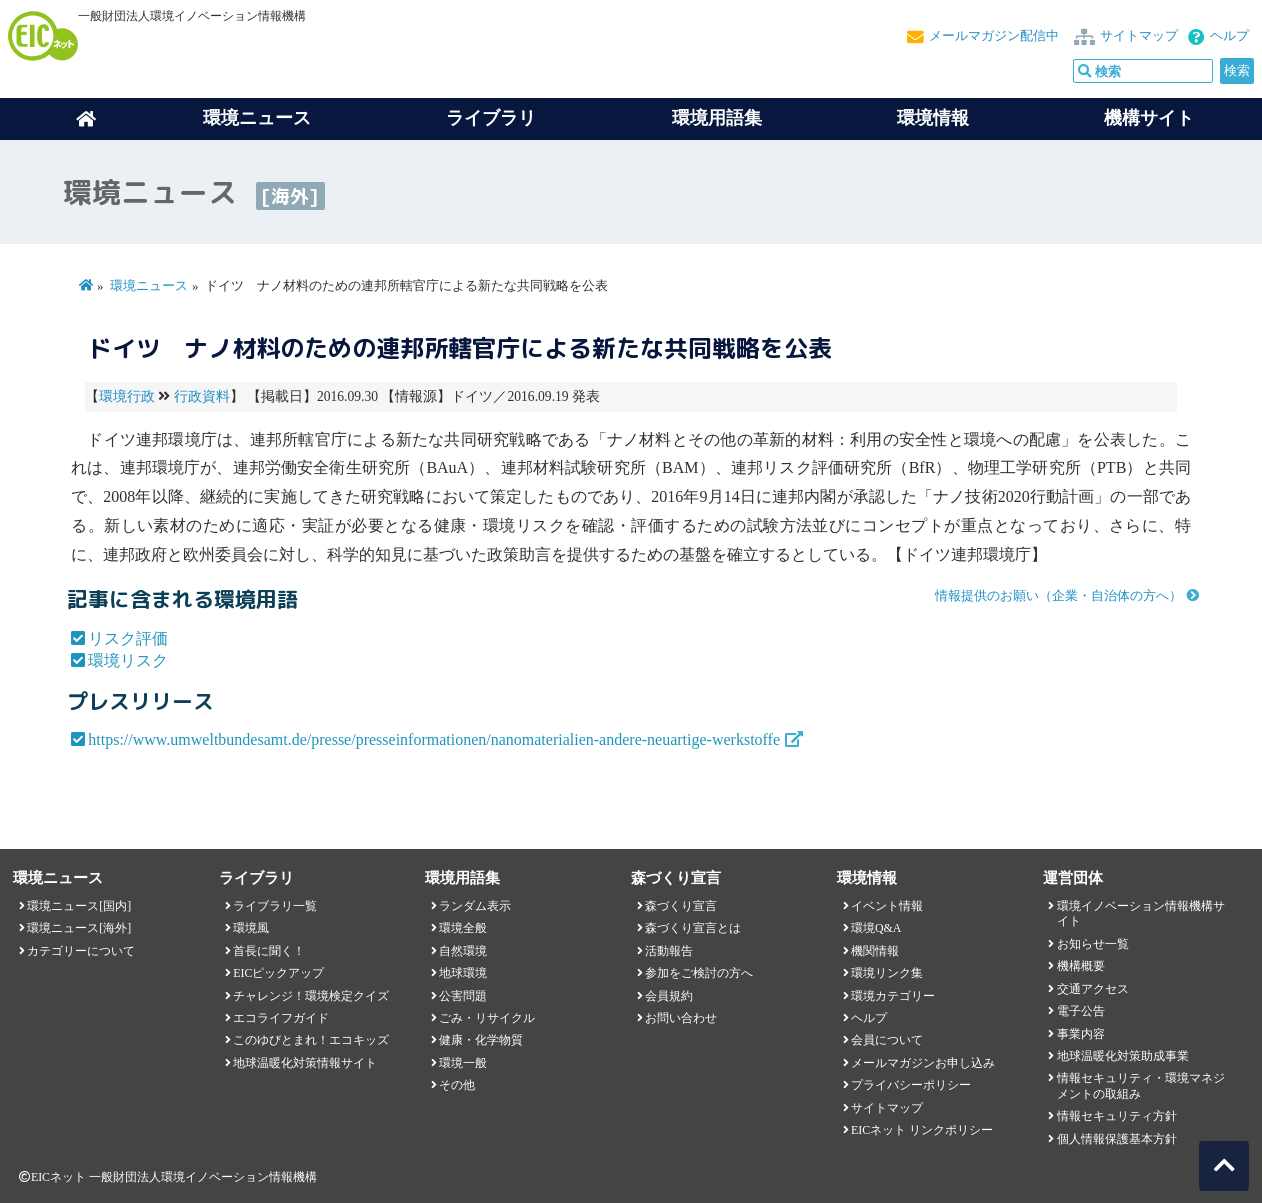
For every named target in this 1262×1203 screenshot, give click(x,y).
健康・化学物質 (481, 1040)
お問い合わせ (681, 1018)
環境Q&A (876, 928)
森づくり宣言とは (693, 928)
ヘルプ (1229, 36)
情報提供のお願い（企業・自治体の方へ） (1058, 596)
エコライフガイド (281, 1018)
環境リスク (128, 660)
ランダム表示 (475, 906)
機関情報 (875, 951)
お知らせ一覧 (1093, 944)
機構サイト (1149, 118)
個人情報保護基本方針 (1117, 1139)
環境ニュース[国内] (79, 906)
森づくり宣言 (681, 906)
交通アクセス (1093, 989)
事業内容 (1081, 1034)
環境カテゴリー (893, 996)
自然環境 (463, 951)
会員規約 (669, 996)
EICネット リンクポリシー (922, 1130)
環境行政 (127, 396)
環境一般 (463, 1063)
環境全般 (463, 928)
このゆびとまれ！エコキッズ (311, 1040)
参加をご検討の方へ (699, 973)
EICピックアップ (278, 973)
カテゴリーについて (81, 951)
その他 (457, 1085)
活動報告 (669, 951)
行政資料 (202, 396)
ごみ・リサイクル (487, 1018)
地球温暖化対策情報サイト (305, 1063)
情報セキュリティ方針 (1117, 1116)
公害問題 (463, 996)
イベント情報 (887, 906)
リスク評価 (128, 638)
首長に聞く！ (269, 951)
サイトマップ (1139, 36)
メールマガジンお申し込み (923, 1063)
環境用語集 (717, 118)
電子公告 (1081, 1011)
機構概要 (1081, 966)
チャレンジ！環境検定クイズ (311, 996)
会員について (887, 1040)
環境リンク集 (887, 973)
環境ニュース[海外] (79, 928)
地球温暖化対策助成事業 (1123, 1056)
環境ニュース (149, 286)
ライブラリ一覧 (275, 906)
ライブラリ (491, 118)
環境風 (251, 928)
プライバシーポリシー (911, 1085)
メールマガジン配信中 (994, 36)
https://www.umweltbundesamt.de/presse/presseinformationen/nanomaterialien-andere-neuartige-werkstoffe (434, 739)
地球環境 (463, 973)
